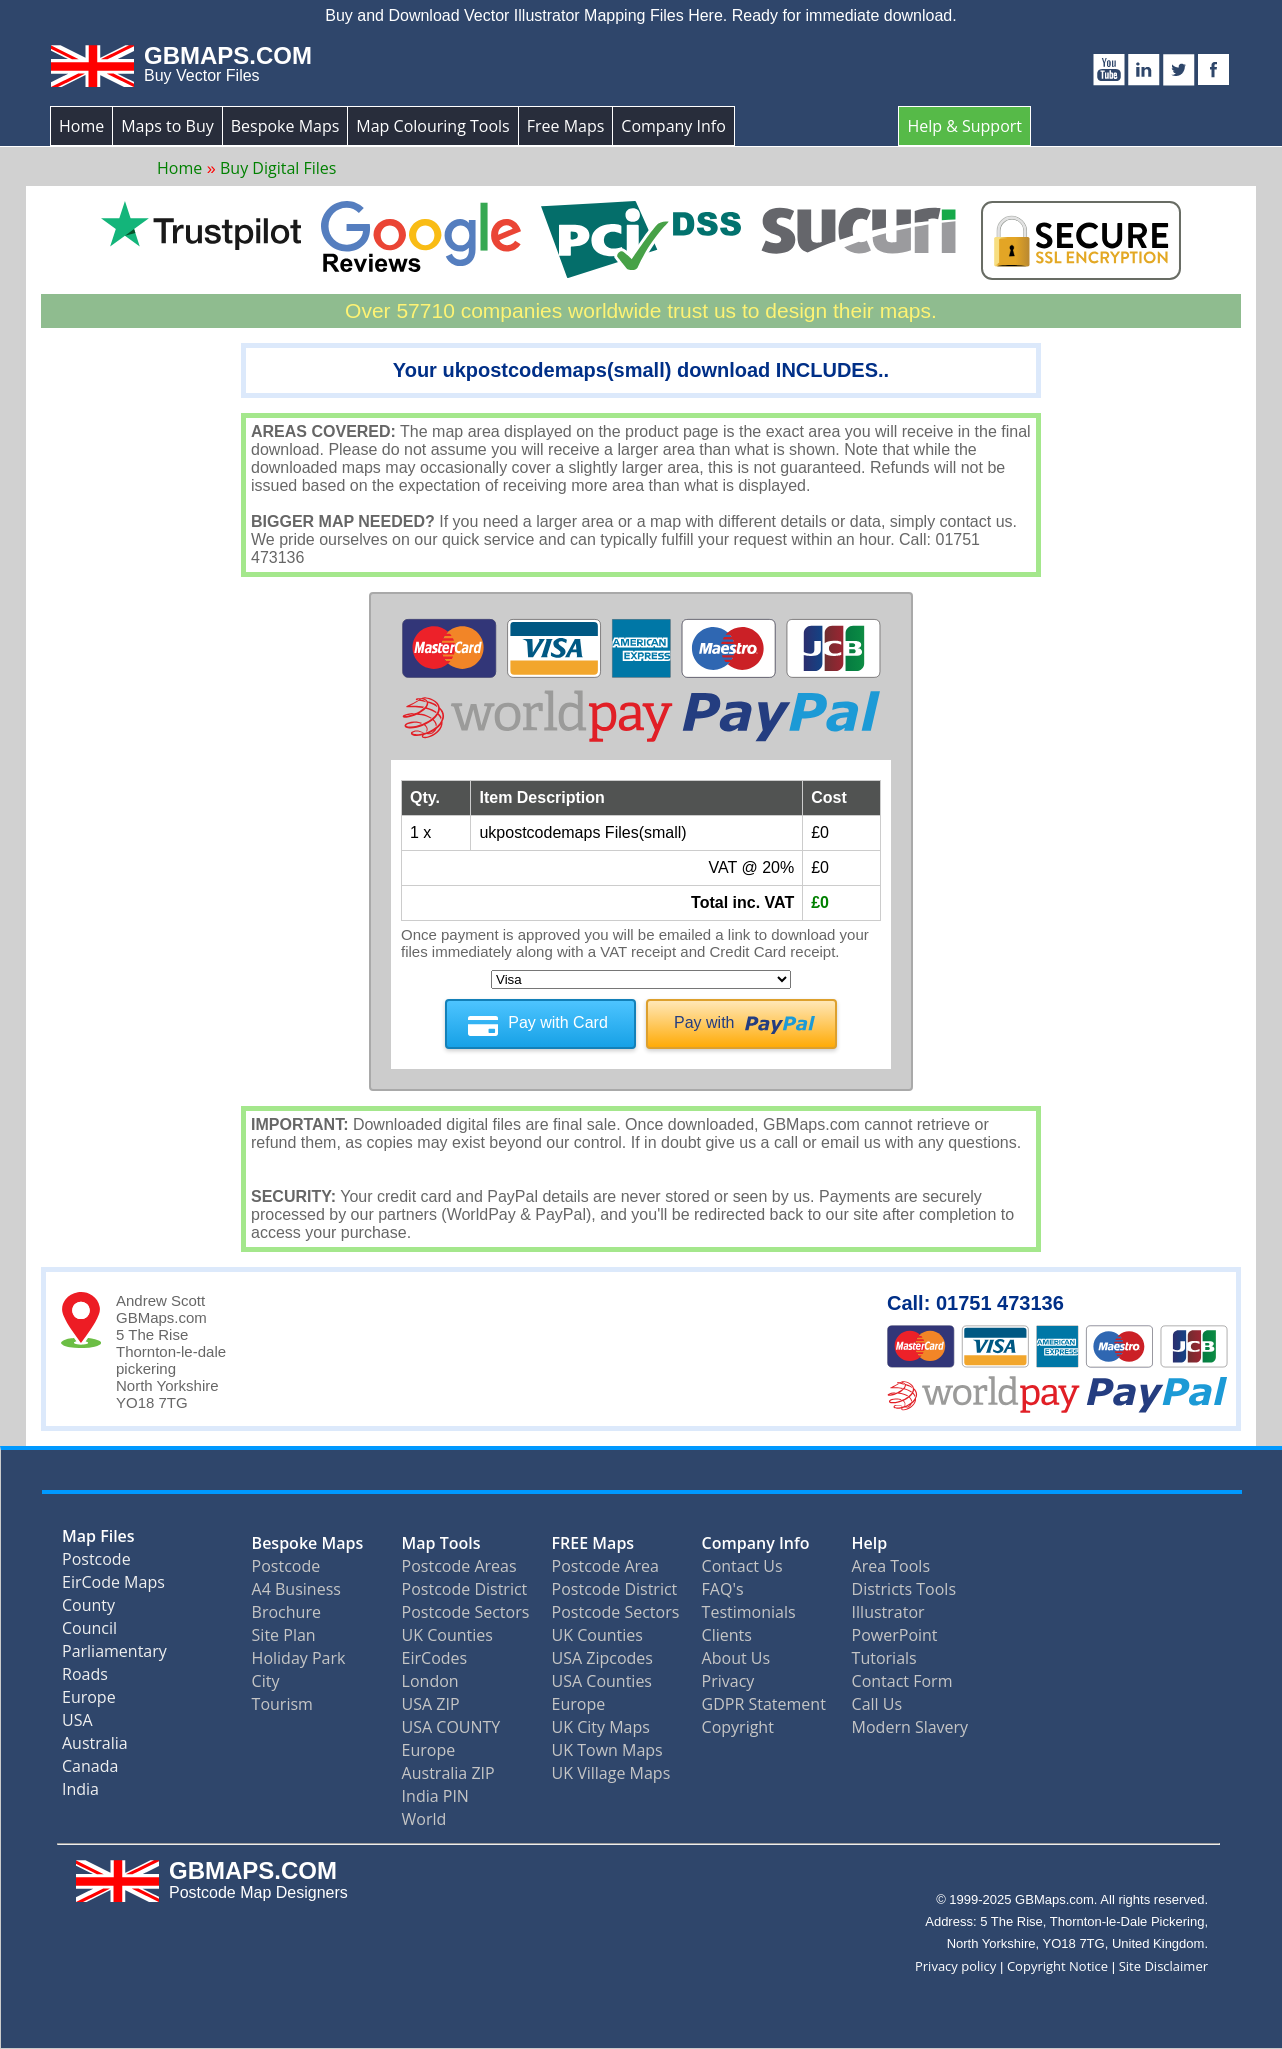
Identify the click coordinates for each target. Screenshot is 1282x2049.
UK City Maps (601, 1727)
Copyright (738, 1727)
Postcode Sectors (466, 1612)
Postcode (96, 1563)
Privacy (728, 1681)
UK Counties (447, 1635)
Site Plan (284, 1635)
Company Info (673, 126)
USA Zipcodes (602, 1658)
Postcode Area (605, 1566)
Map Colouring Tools (432, 126)
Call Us (877, 1704)
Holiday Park (299, 1658)
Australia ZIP (448, 1773)
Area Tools (891, 1566)
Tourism (282, 1704)
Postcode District (465, 1589)
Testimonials (749, 1612)
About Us (736, 1658)
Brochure (286, 1612)
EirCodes (435, 1658)
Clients (727, 1635)
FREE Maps (593, 1543)
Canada (90, 1770)
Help (870, 1543)
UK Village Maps (611, 1773)
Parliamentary (114, 1655)
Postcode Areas (459, 1566)
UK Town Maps (607, 1750)
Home (81, 126)
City (266, 1681)
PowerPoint (895, 1635)
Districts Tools (904, 1589)
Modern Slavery (910, 1727)
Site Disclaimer (1163, 1966)
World (424, 1819)
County (88, 1609)
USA (77, 1724)
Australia (95, 1747)
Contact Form (902, 1681)
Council (89, 1632)
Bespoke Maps (285, 126)
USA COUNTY (451, 1727)
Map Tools (441, 1543)
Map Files (98, 1540)
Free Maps (566, 126)
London (430, 1681)
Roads (85, 1678)
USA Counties (602, 1681)
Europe (89, 1701)
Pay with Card (558, 1022)
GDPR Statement (764, 1704)
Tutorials (884, 1658)
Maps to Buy (167, 126)
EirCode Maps (113, 1586)
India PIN (435, 1796)
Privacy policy (955, 1966)
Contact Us (742, 1566)
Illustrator (888, 1612)
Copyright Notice (1057, 1966)
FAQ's (723, 1589)
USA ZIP (431, 1704)
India (80, 1793)
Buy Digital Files (278, 168)
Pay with (704, 1022)
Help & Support (964, 126)
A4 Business (296, 1589)
